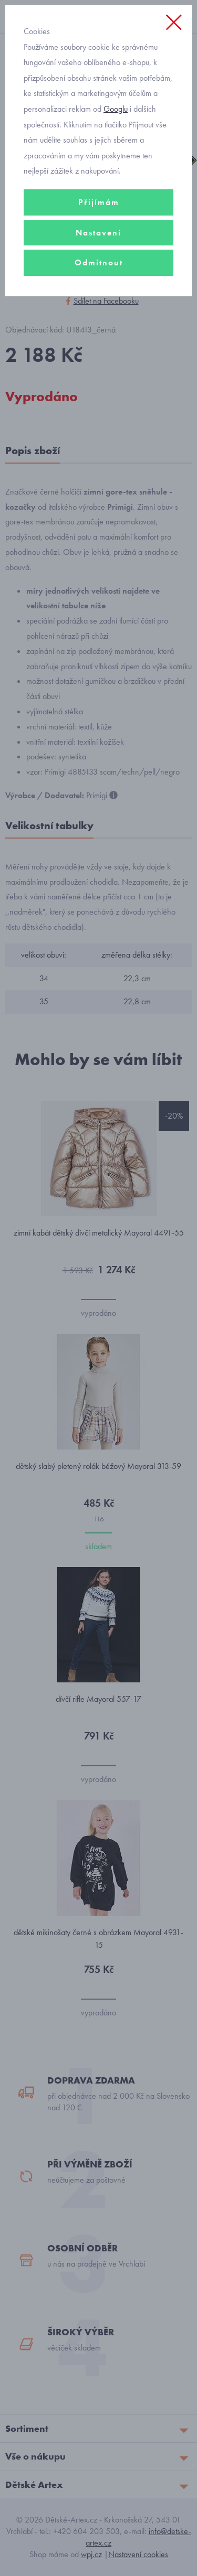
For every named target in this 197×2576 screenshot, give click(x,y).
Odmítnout (99, 262)
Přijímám (98, 202)
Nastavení (98, 232)
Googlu (115, 108)
